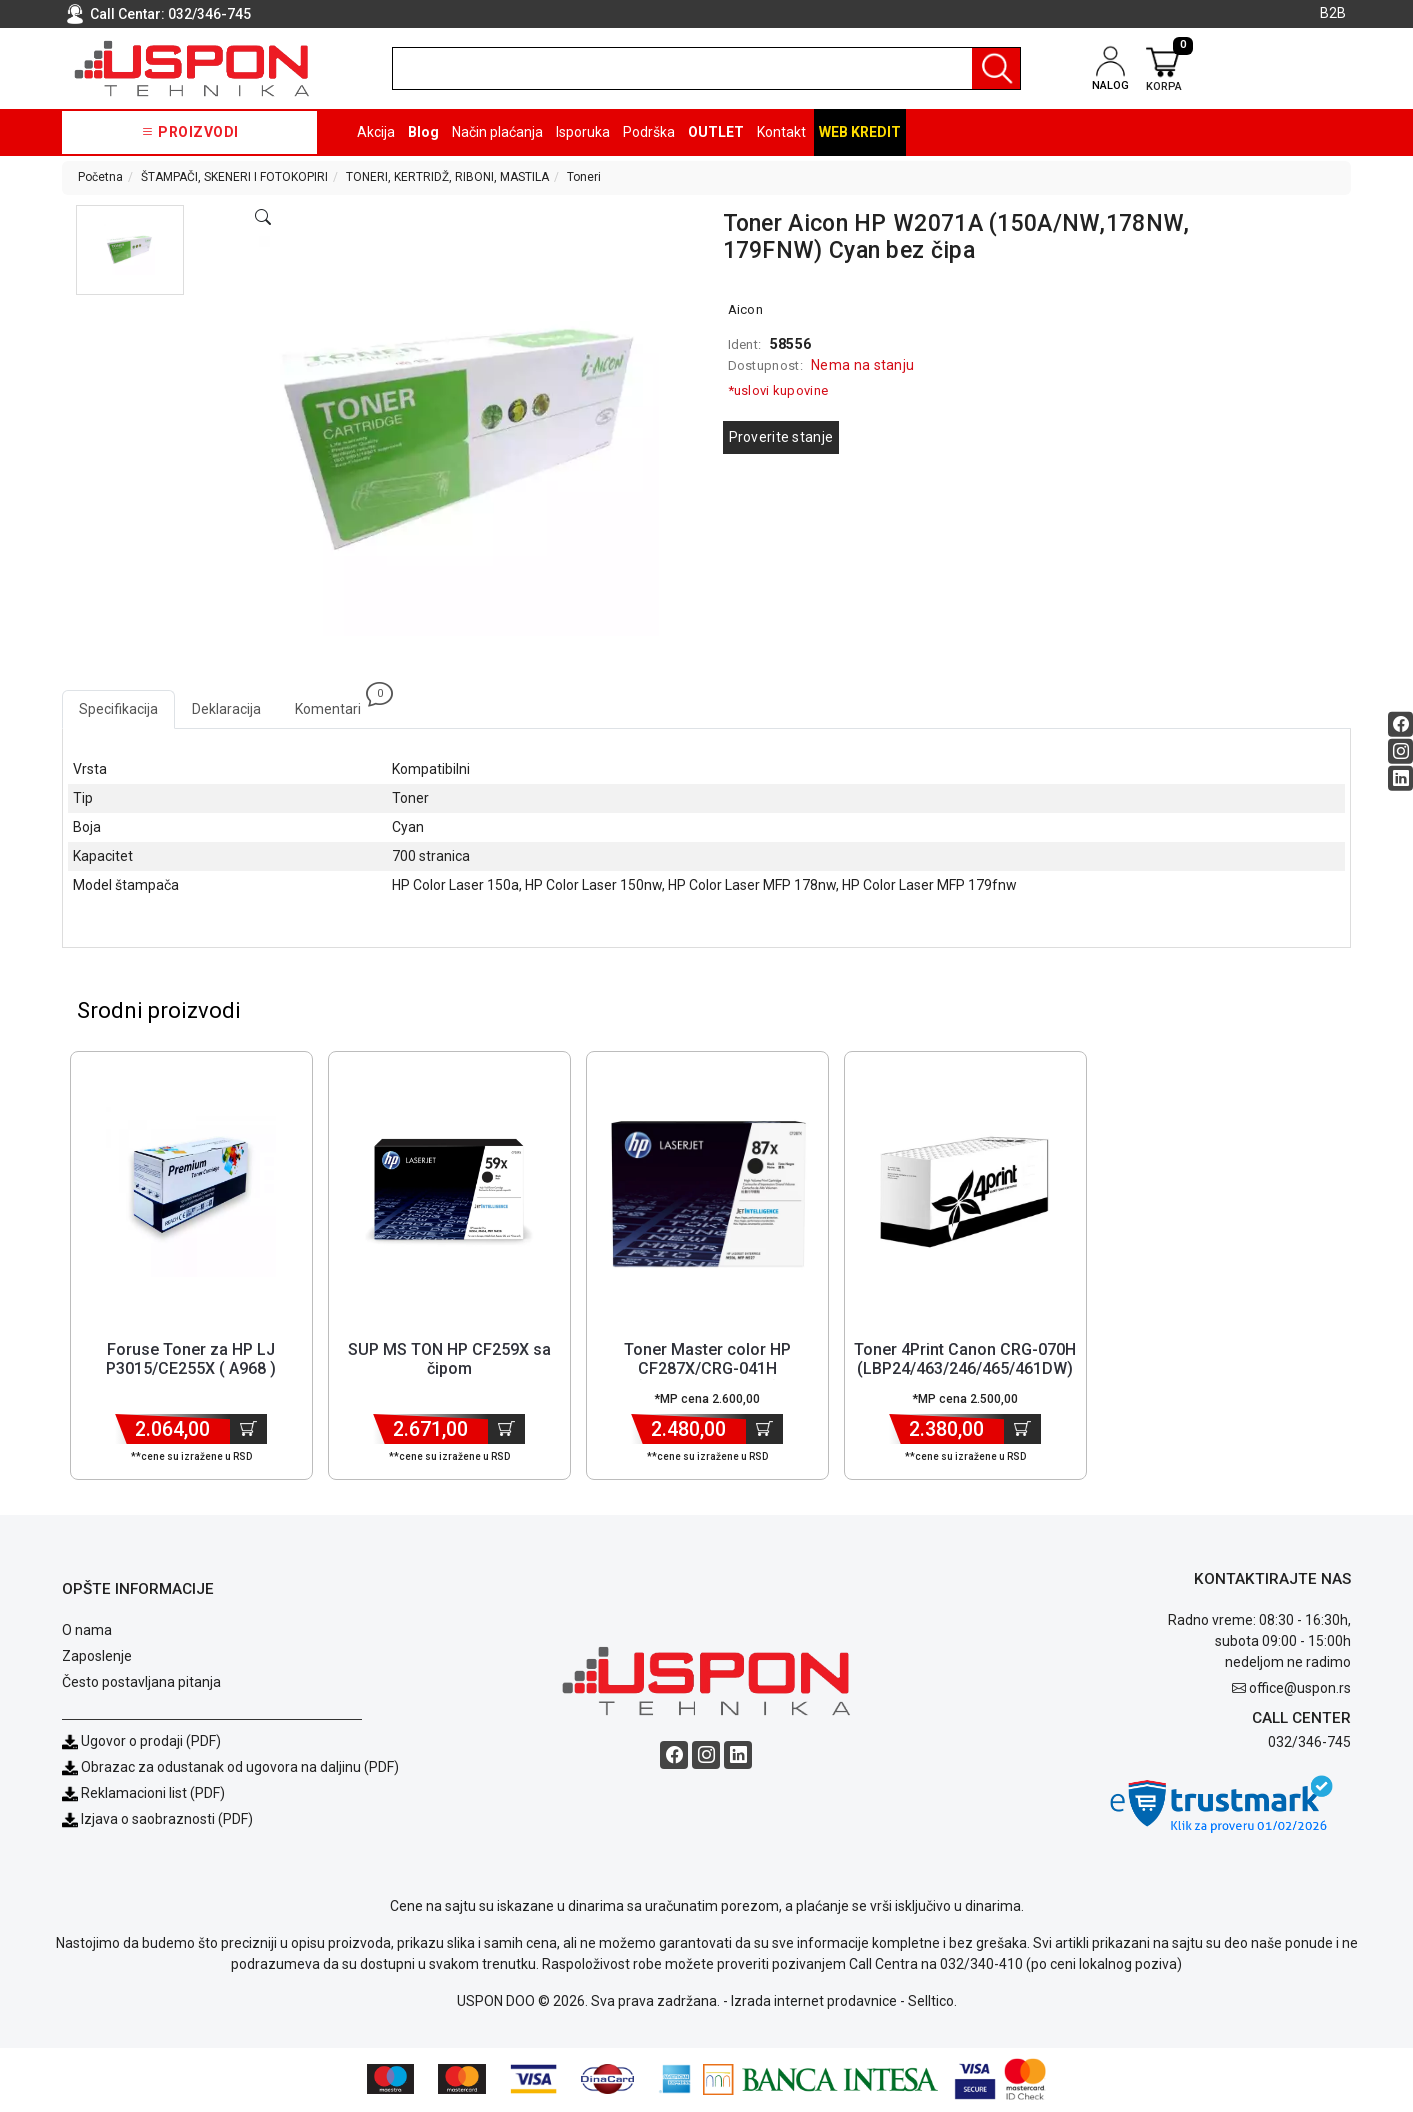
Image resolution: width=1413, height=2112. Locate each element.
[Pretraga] (996, 68)
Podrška (649, 132)
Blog (423, 132)
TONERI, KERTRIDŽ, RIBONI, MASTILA (447, 177)
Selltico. (932, 2003)
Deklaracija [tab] (226, 709)
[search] (706, 68)
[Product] (191, 1193)
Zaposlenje (97, 1657)
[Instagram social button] (1400, 751)
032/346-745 (209, 14)
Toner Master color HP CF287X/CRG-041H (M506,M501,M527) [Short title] (707, 1369)
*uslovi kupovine (778, 390)
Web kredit (860, 132)
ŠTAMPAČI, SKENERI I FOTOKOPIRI (234, 177)
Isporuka (583, 132)
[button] (130, 250)
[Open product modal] (263, 218)
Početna (100, 177)
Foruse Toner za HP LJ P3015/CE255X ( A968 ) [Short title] (191, 1360)
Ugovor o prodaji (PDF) (141, 1742)
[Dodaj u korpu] (248, 1430)
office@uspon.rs (1300, 1689)
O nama (87, 1631)
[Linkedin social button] (1400, 778)
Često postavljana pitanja (141, 1683)
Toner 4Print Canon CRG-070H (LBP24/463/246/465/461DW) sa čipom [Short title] (965, 1369)
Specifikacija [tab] (118, 709)
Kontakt (781, 132)
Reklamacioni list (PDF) (143, 1794)
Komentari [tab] (336, 703)
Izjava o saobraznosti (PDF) (167, 1820)
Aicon (746, 309)
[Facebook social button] (1400, 724)
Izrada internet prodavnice (814, 2003)
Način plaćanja (497, 132)
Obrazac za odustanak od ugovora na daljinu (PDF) (240, 1768)
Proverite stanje (781, 437)
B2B (1333, 13)
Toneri (584, 177)
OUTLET (716, 132)
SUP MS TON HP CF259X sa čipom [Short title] (449, 1360)
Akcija (376, 132)
